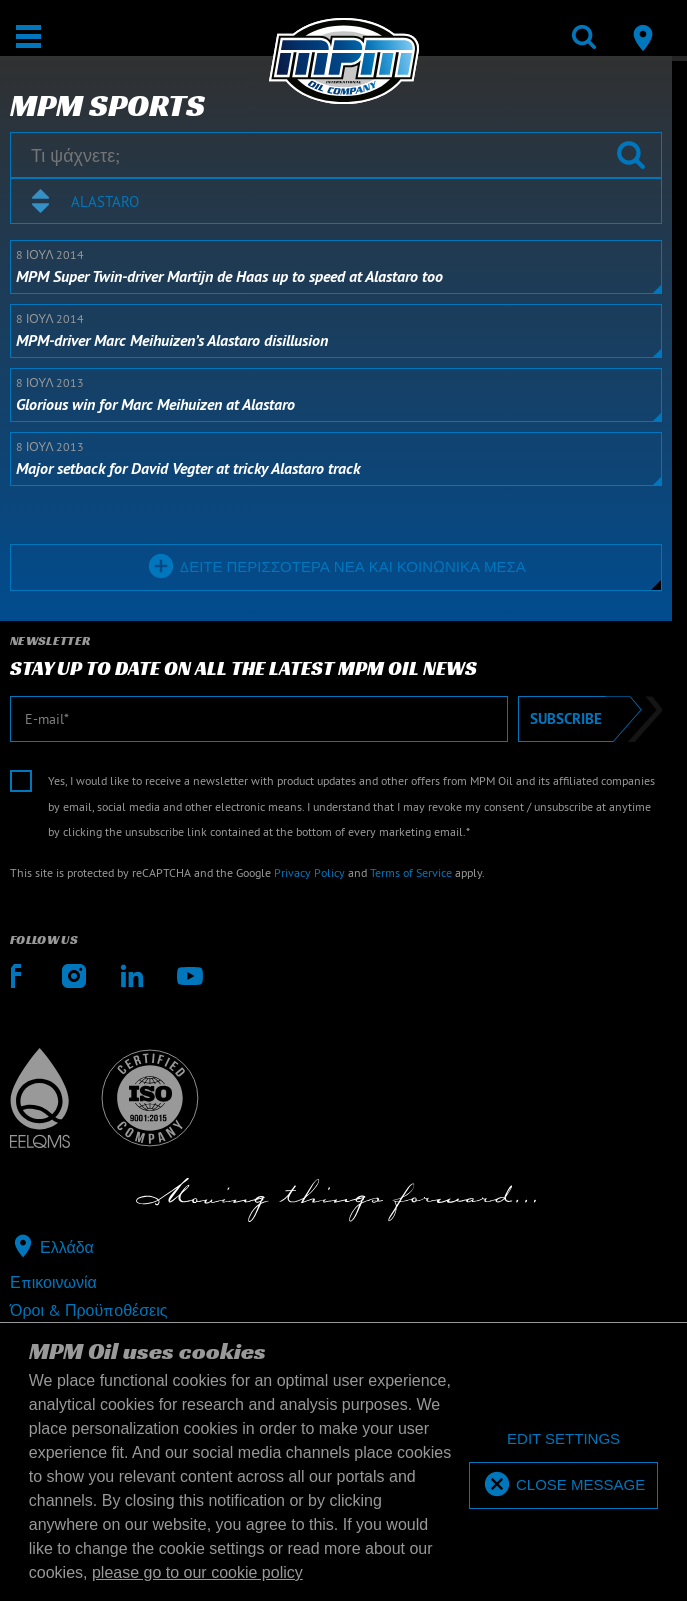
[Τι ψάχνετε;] (336, 155)
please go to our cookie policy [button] (197, 1572)
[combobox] (336, 201)
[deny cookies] (563, 1439)
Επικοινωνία (53, 1282)
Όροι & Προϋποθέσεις (88, 1310)
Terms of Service (411, 872)
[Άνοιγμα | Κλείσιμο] (28, 36)
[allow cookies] (563, 1485)
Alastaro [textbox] (105, 201)
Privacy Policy (309, 872)
